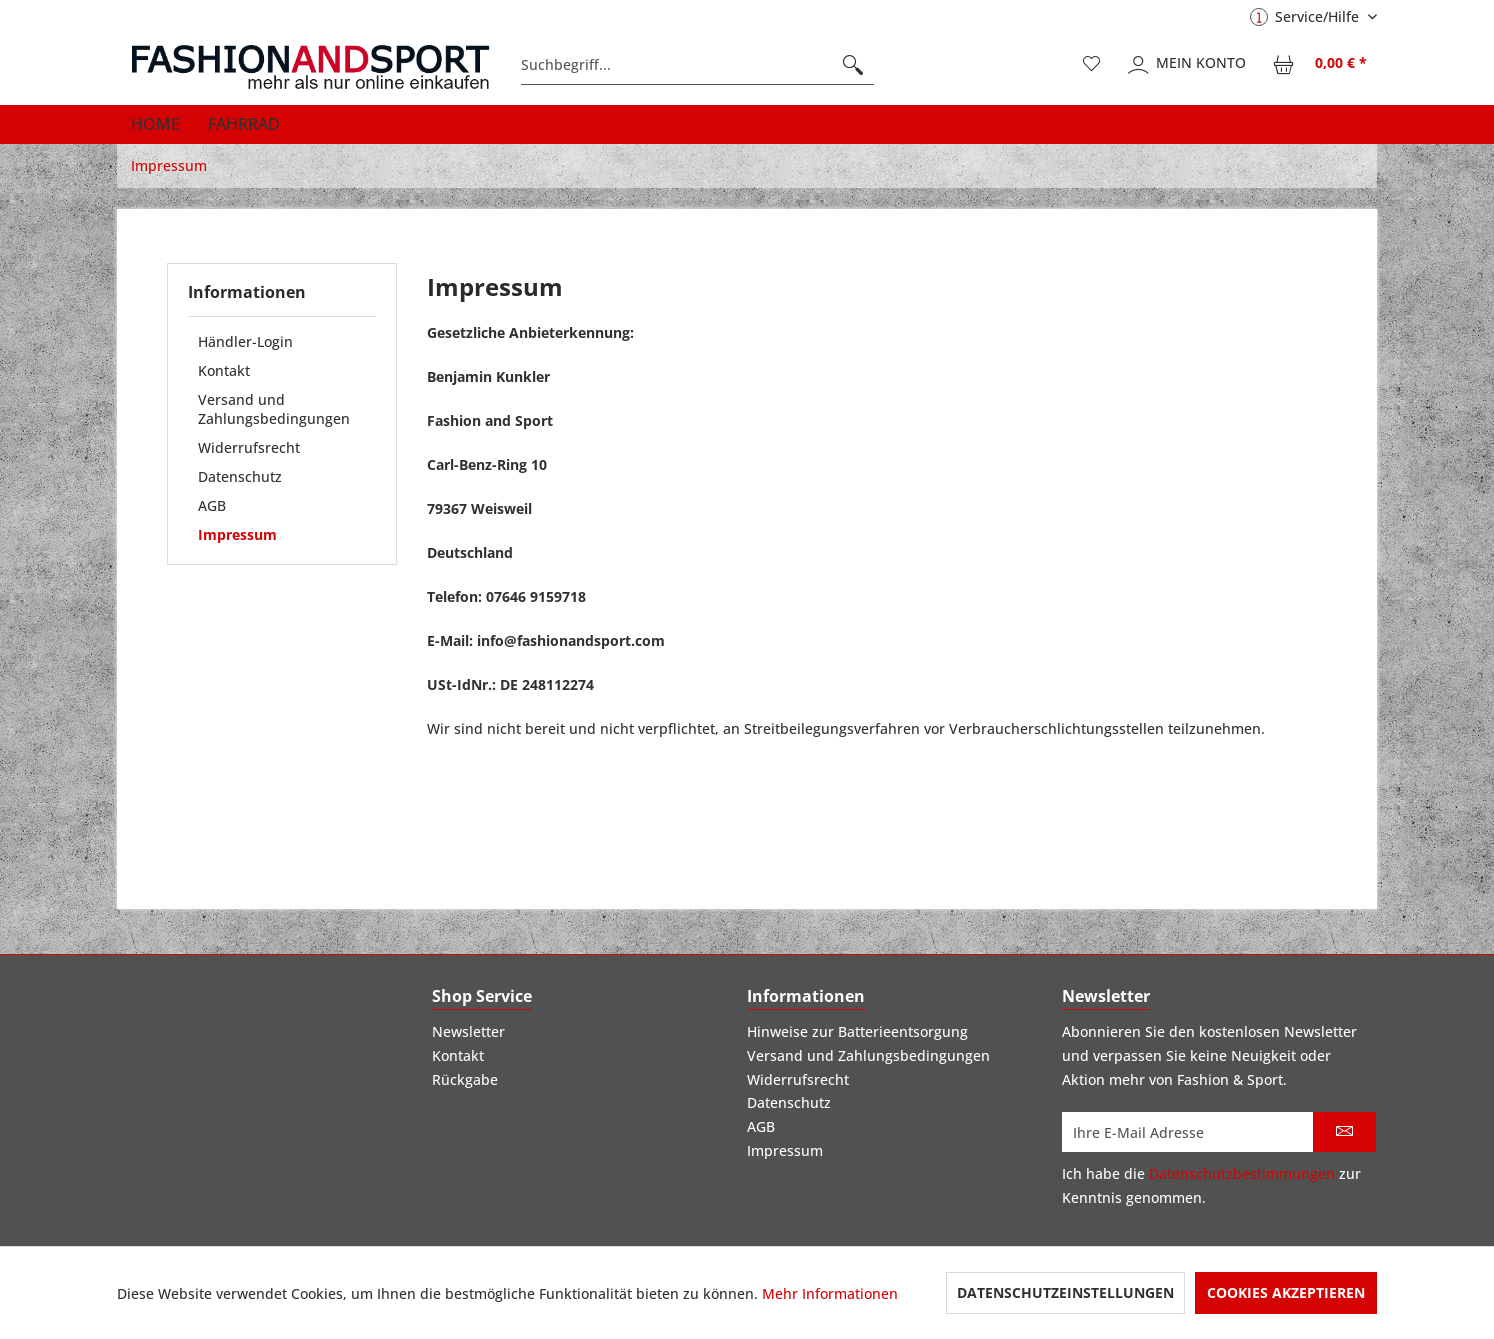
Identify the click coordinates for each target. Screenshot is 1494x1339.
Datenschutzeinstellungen (1065, 1292)
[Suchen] (853, 65)
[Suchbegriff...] (697, 65)
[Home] (155, 124)
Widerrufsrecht (249, 447)
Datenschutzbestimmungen (1242, 1173)
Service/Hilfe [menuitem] (1306, 16)
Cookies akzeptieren (1286, 1292)
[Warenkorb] (1321, 65)
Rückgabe (465, 1079)
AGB (212, 505)
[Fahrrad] (244, 124)
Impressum (237, 534)
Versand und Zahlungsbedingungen (274, 409)
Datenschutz (240, 476)
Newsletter (468, 1031)
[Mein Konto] (1188, 65)
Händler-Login (245, 341)
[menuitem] (697, 65)
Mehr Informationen (830, 1293)
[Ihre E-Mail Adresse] (1188, 1132)
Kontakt (224, 370)
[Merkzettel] (1092, 65)
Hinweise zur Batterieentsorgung (857, 1031)
